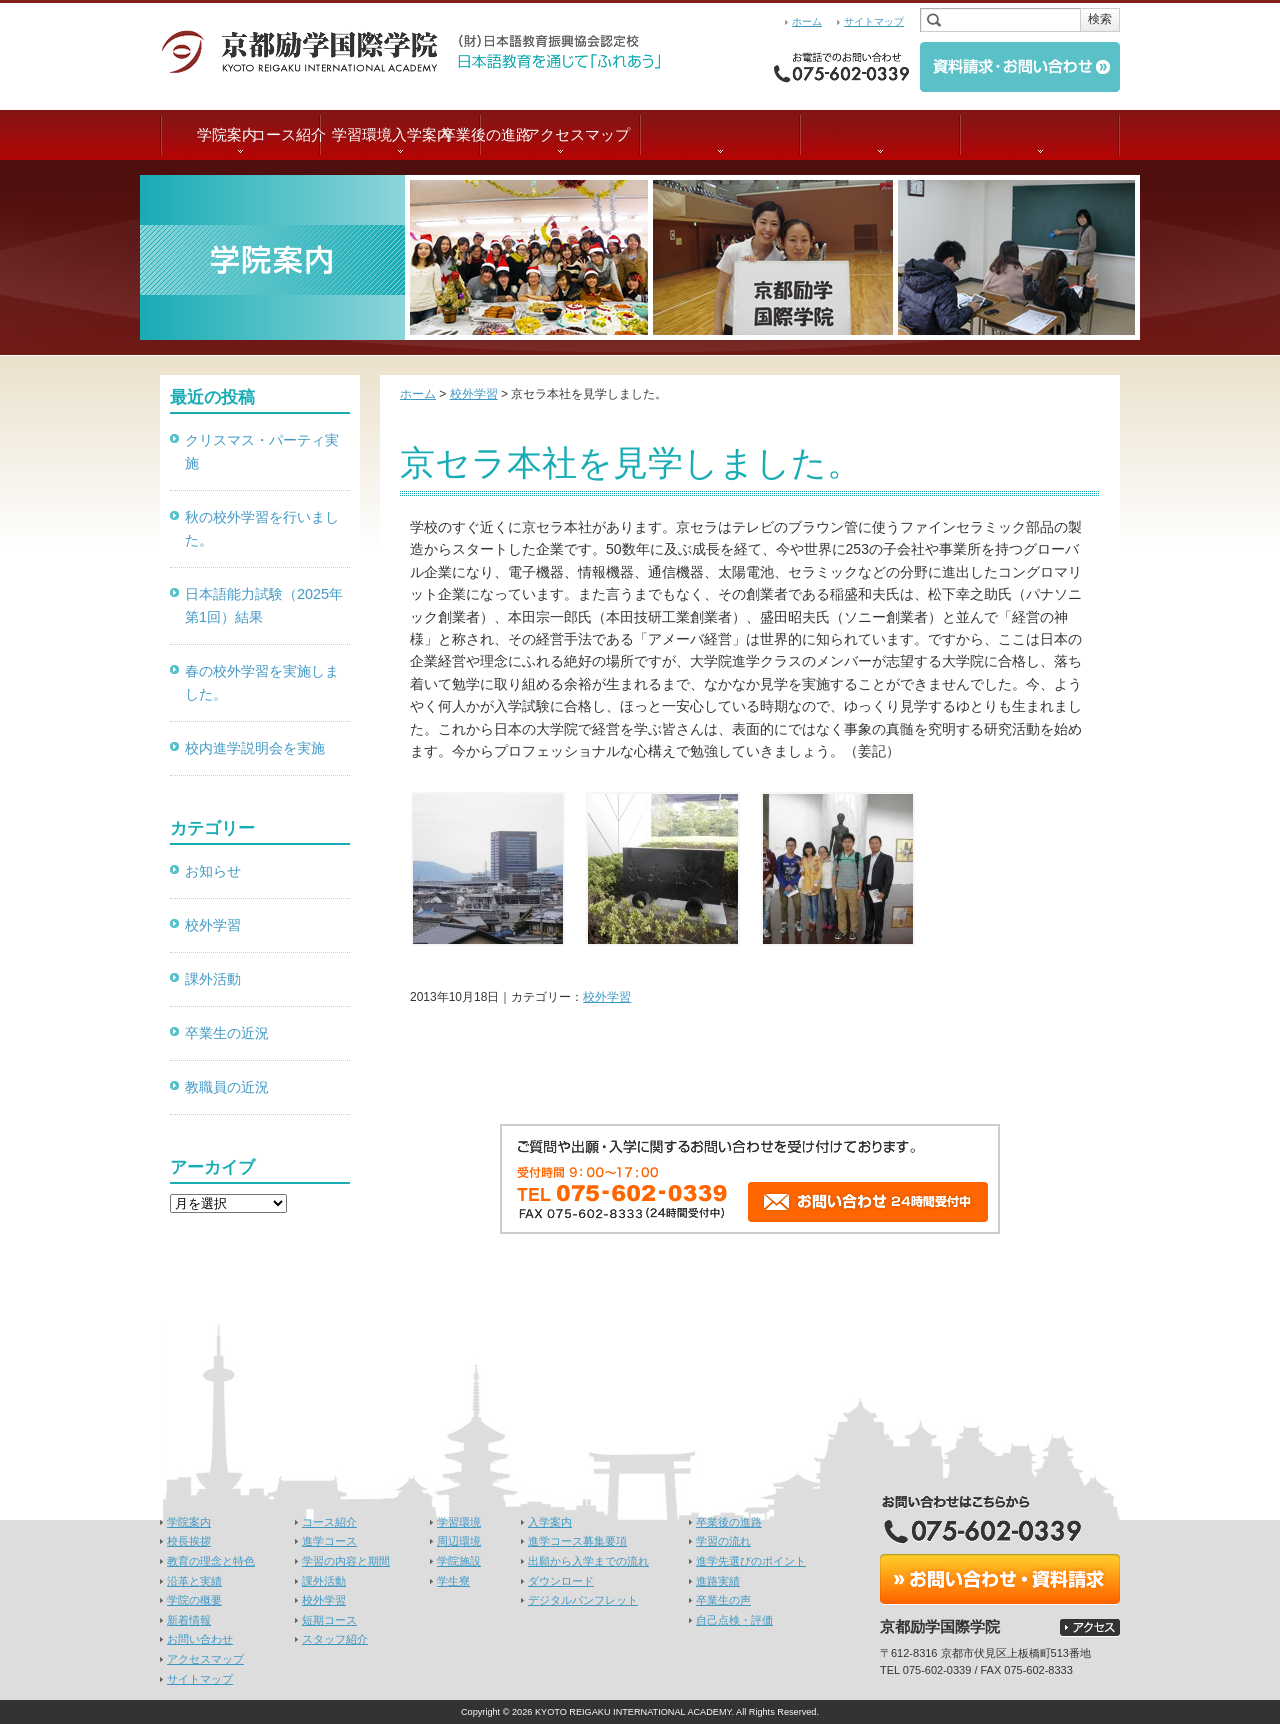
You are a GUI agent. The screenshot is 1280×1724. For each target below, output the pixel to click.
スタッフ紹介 (335, 1639)
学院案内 (240, 134)
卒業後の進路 (880, 134)
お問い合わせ (200, 1639)
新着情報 (189, 1620)
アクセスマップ (1040, 134)
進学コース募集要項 (577, 1541)
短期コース (329, 1620)
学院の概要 (194, 1600)
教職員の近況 (227, 1087)
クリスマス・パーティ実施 (262, 451)
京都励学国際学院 (310, 50)
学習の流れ (723, 1541)
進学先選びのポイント (751, 1561)
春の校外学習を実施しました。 (262, 682)
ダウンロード (561, 1581)
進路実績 (718, 1581)
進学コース (329, 1541)
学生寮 (453, 1581)
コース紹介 (400, 134)
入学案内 (720, 134)
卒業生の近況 (227, 1033)
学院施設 (459, 1561)
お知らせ (213, 871)
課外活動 (213, 979)
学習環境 (560, 134)
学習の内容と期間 (346, 1561)
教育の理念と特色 (211, 1561)
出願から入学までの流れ (588, 1561)
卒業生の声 (723, 1600)
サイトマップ (874, 21)
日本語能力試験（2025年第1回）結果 (264, 605)
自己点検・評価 (734, 1620)
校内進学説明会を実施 (255, 748)
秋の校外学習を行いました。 (262, 528)
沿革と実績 (194, 1581)
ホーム (807, 21)
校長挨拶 (189, 1541)
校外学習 (607, 997)
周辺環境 (459, 1541)
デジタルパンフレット (583, 1600)
